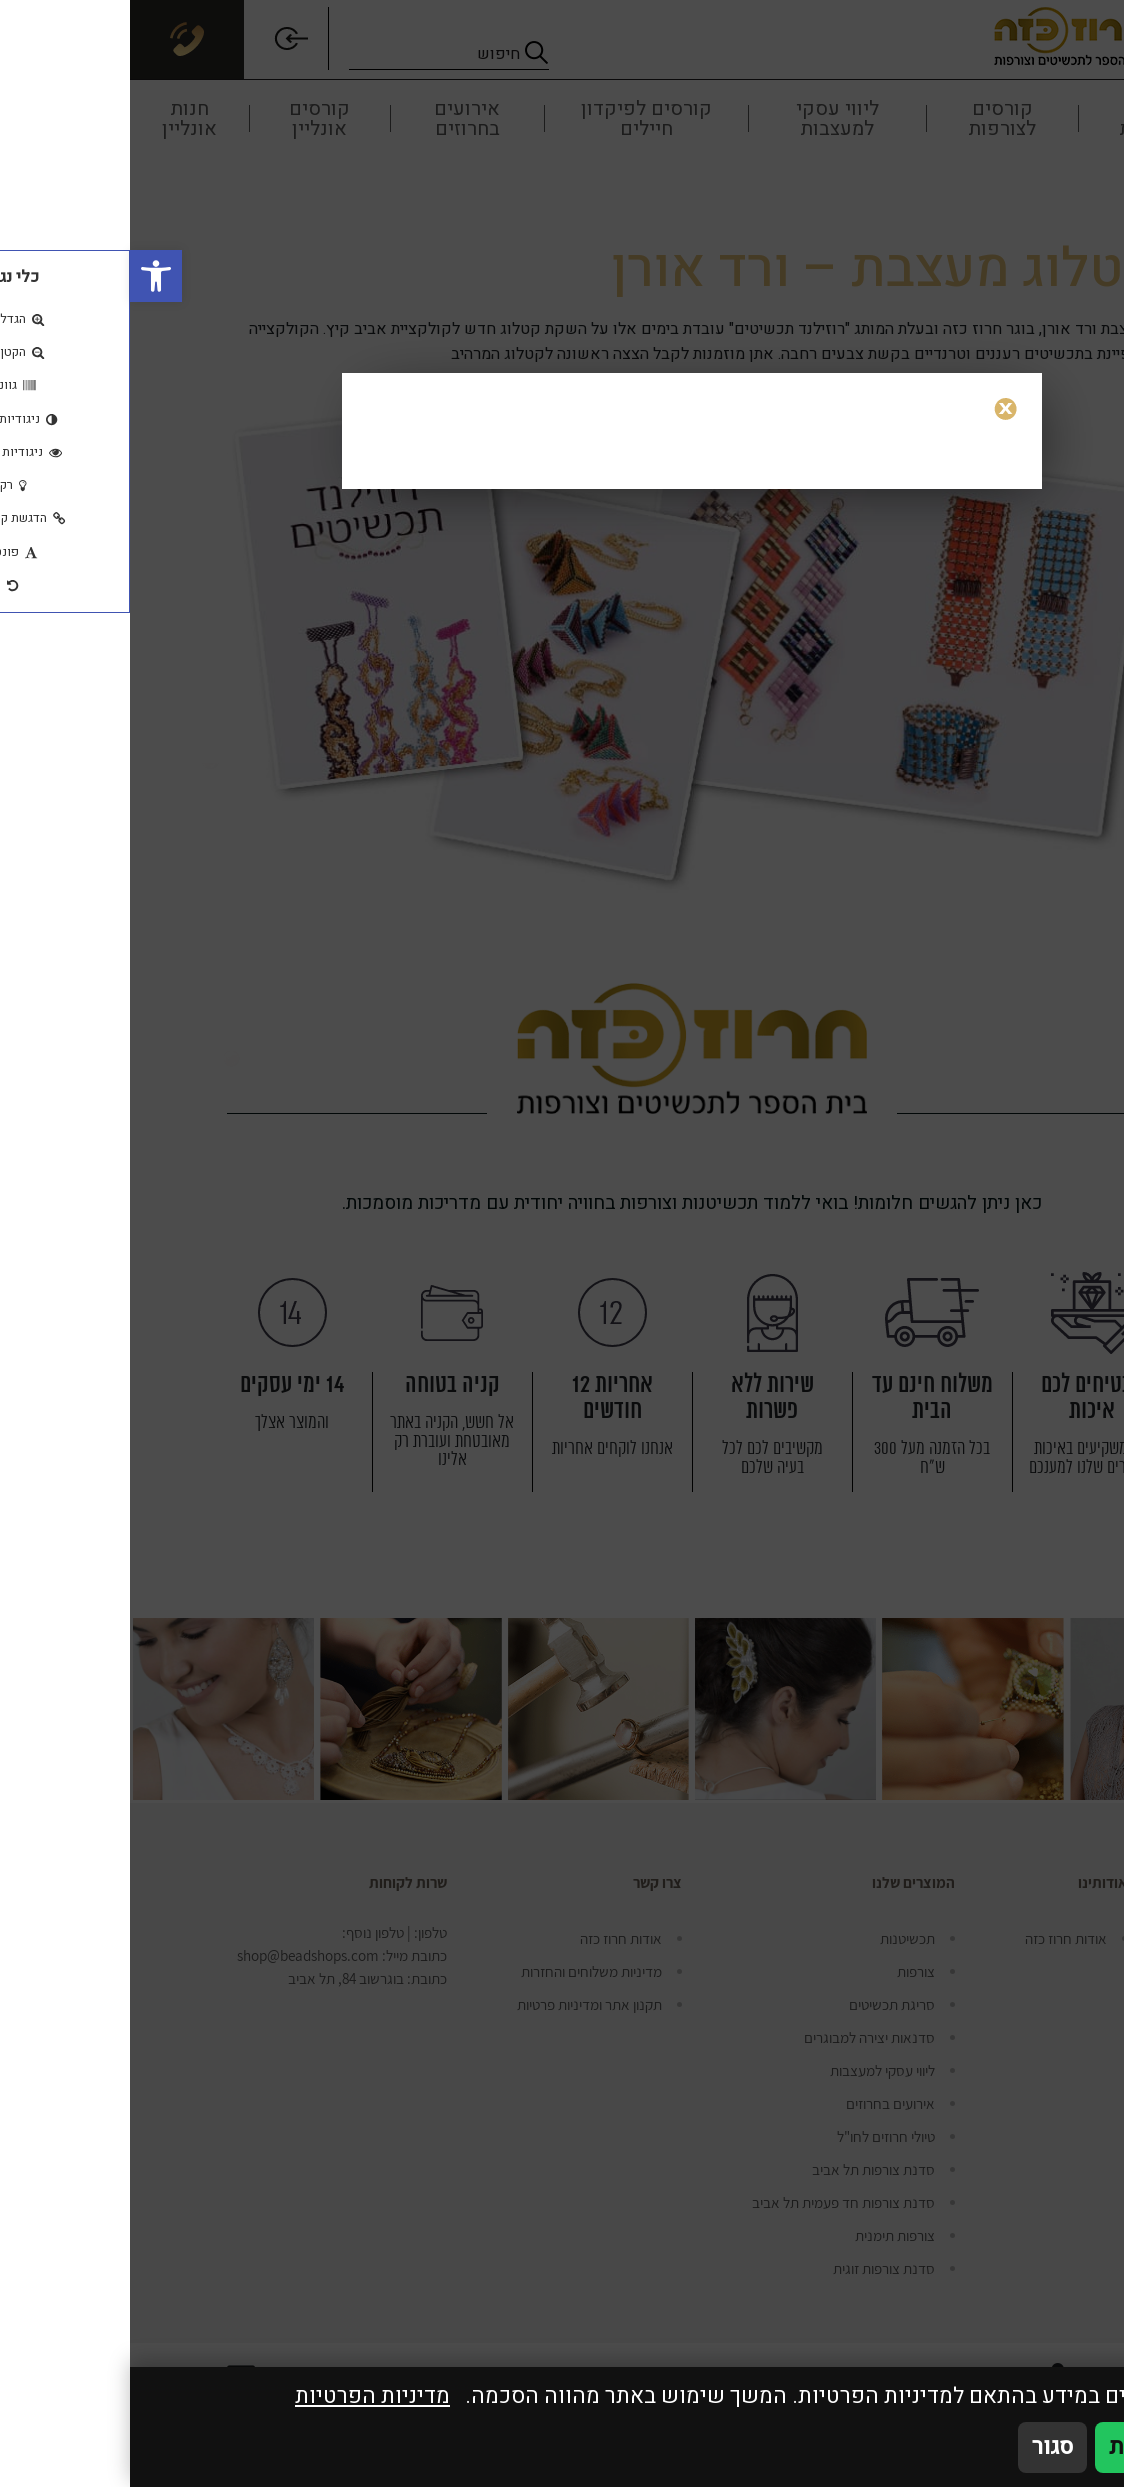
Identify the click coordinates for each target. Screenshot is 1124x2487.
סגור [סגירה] (922, 2447)
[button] (26, 276)
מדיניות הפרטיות (242, 2396)
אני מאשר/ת (1036, 2447)
